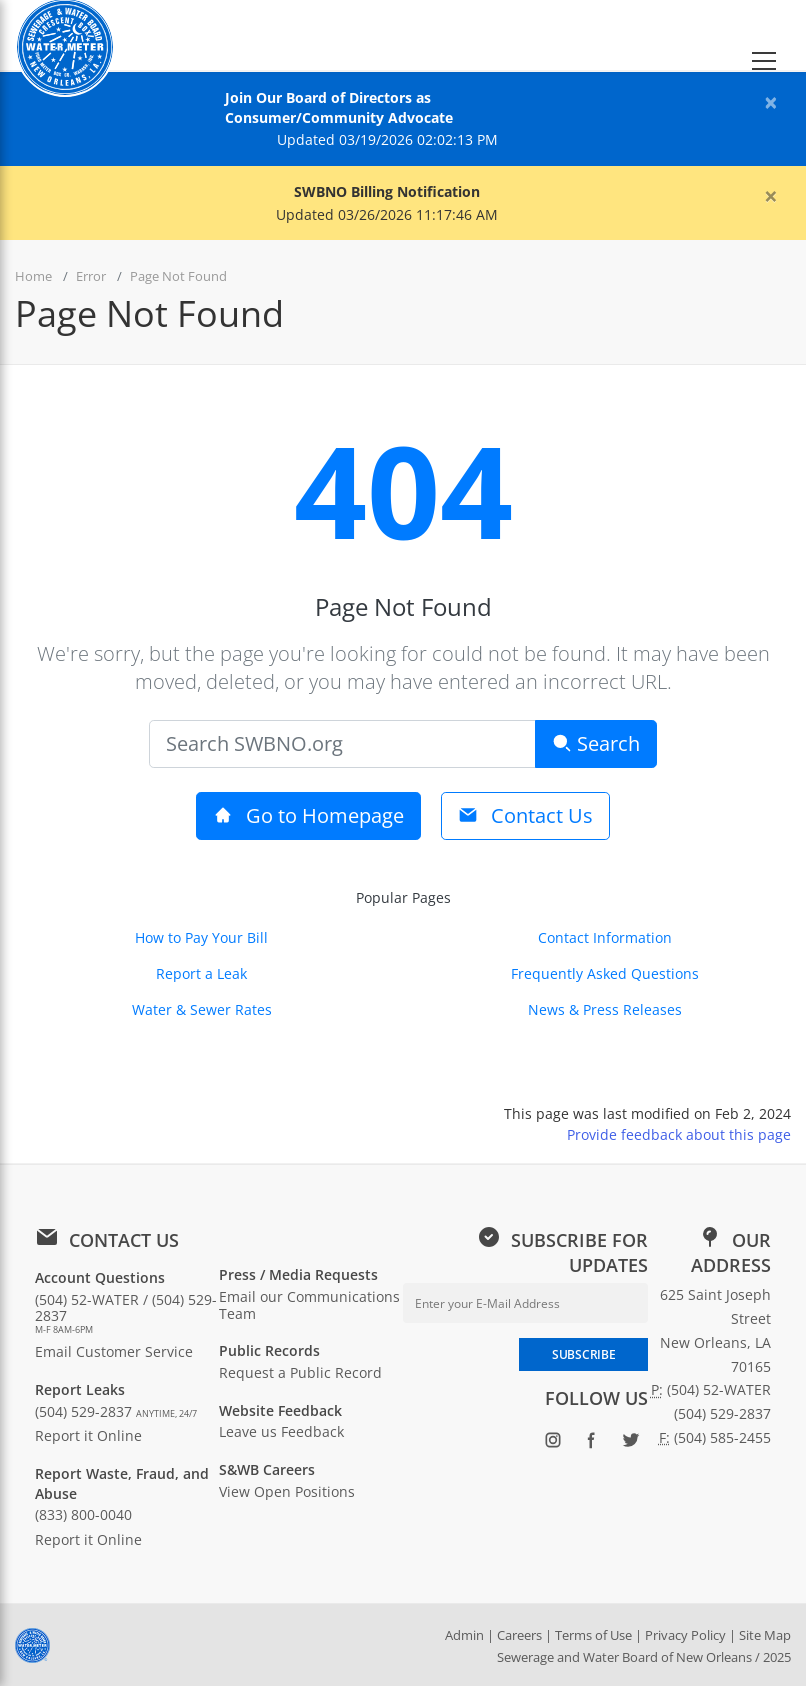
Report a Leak (201, 973)
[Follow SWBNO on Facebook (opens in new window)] (591, 1443)
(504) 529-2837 (116, 1411)
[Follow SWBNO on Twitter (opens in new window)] (630, 1443)
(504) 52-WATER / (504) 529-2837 (127, 1313)
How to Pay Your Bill (201, 937)
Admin (464, 1635)
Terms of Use (593, 1635)
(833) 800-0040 (83, 1514)
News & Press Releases (605, 1009)
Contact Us (525, 815)
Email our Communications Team (309, 1305)
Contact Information (605, 937)
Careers (519, 1635)
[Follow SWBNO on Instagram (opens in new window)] (552, 1443)
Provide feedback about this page (679, 1134)
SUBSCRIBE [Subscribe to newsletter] (583, 1354)
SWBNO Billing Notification (387, 191)
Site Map (765, 1635)
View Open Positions (287, 1491)
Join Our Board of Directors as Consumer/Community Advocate (339, 107)
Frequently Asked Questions (605, 973)
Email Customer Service (114, 1351)
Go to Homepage (308, 815)
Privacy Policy (685, 1635)
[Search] (342, 744)
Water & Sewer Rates (202, 1009)
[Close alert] (771, 102)
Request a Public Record (300, 1372)
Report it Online (88, 1435)
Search (596, 743)
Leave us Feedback (281, 1431)
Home (33, 276)
